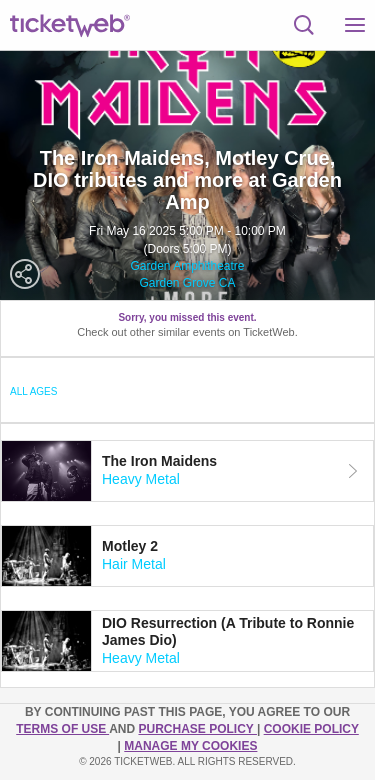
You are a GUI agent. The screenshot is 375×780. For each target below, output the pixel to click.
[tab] (187, 471)
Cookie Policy (311, 729)
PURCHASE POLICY (197, 729)
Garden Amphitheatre (187, 266)
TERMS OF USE (62, 729)
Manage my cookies (190, 746)
